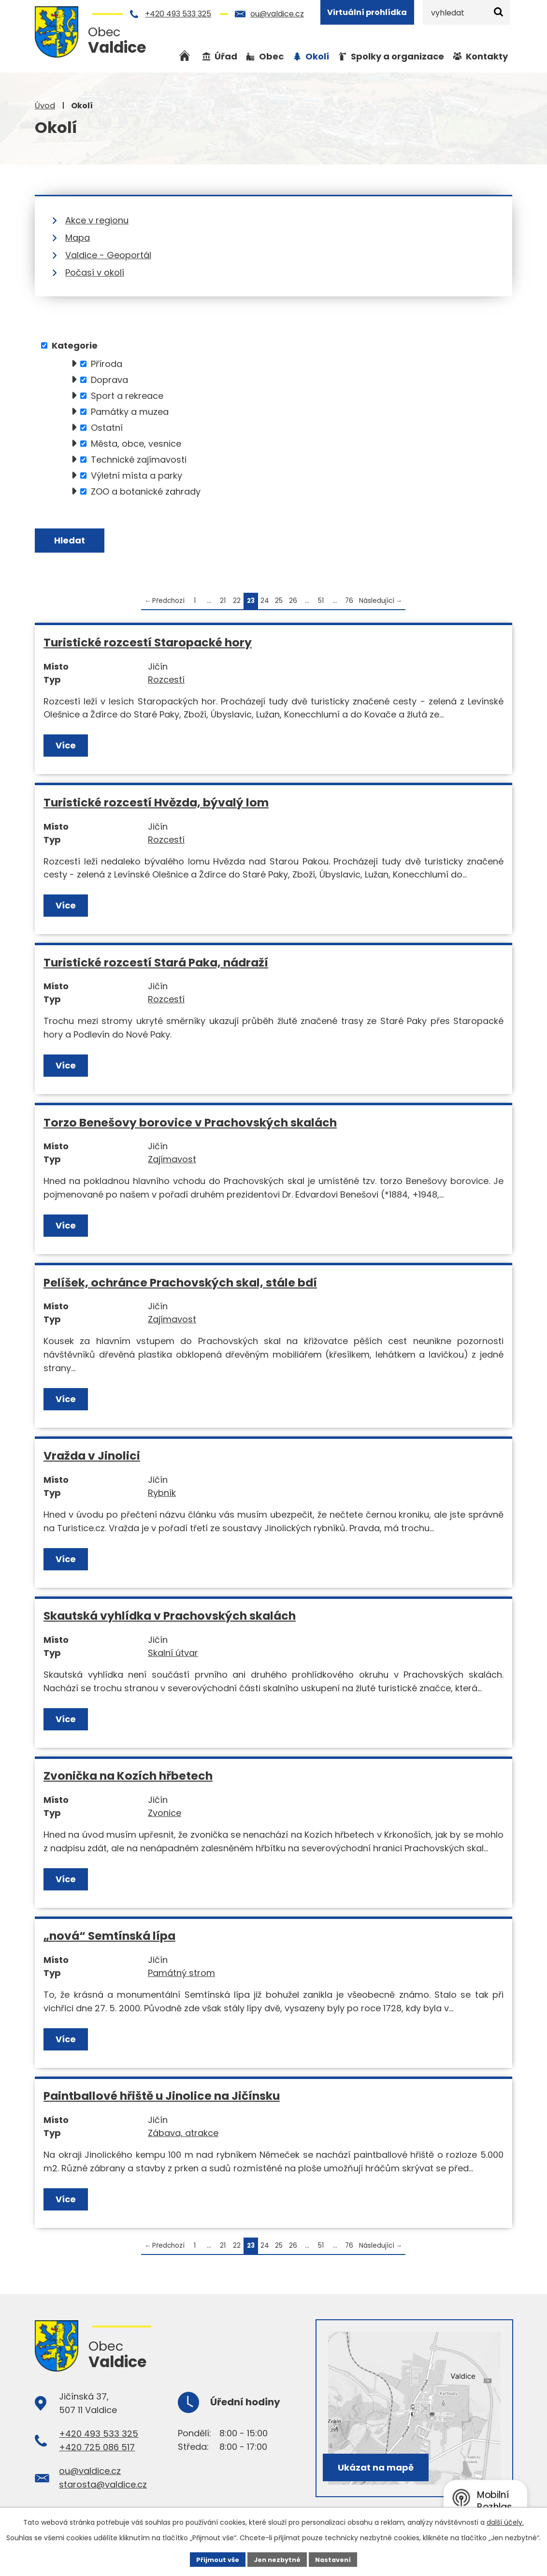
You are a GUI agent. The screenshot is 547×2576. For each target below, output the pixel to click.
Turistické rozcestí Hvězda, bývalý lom (156, 805)
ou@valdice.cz (277, 13)
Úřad (226, 56)
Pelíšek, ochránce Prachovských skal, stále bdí (180, 1285)
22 (237, 603)
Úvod (45, 105)
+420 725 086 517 (97, 2450)
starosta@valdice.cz (103, 2487)
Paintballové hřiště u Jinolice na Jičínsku (161, 2099)
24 (264, 603)
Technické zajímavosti (139, 460)
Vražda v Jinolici (91, 1458)
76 (349, 603)
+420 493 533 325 (178, 13)
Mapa (77, 238)
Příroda (106, 364)
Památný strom (181, 1976)
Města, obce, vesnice (136, 444)
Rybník (162, 1496)
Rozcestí (166, 682)
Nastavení (337, 2558)
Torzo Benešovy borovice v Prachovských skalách (190, 1125)
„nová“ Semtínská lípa (109, 1939)
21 (223, 603)
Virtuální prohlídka (367, 12)
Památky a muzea (130, 412)
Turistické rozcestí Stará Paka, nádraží (155, 965)
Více (67, 748)
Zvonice (164, 1816)
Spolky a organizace (397, 56)
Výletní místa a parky (136, 475)
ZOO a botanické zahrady (146, 491)
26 (293, 603)
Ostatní (107, 428)
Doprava (109, 380)
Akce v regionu (97, 220)
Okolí (317, 56)
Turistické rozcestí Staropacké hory (147, 645)
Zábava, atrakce (183, 2136)
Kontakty (487, 56)
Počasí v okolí (94, 272)
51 (321, 603)
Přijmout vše (213, 2558)
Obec (271, 56)
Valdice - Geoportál (108, 255)
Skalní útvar (173, 1656)
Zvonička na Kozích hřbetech (128, 1778)
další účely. (505, 2521)
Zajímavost (172, 1162)
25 (279, 603)
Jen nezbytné (277, 2558)
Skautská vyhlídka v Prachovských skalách (169, 1618)
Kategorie (75, 345)
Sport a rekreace (127, 396)
